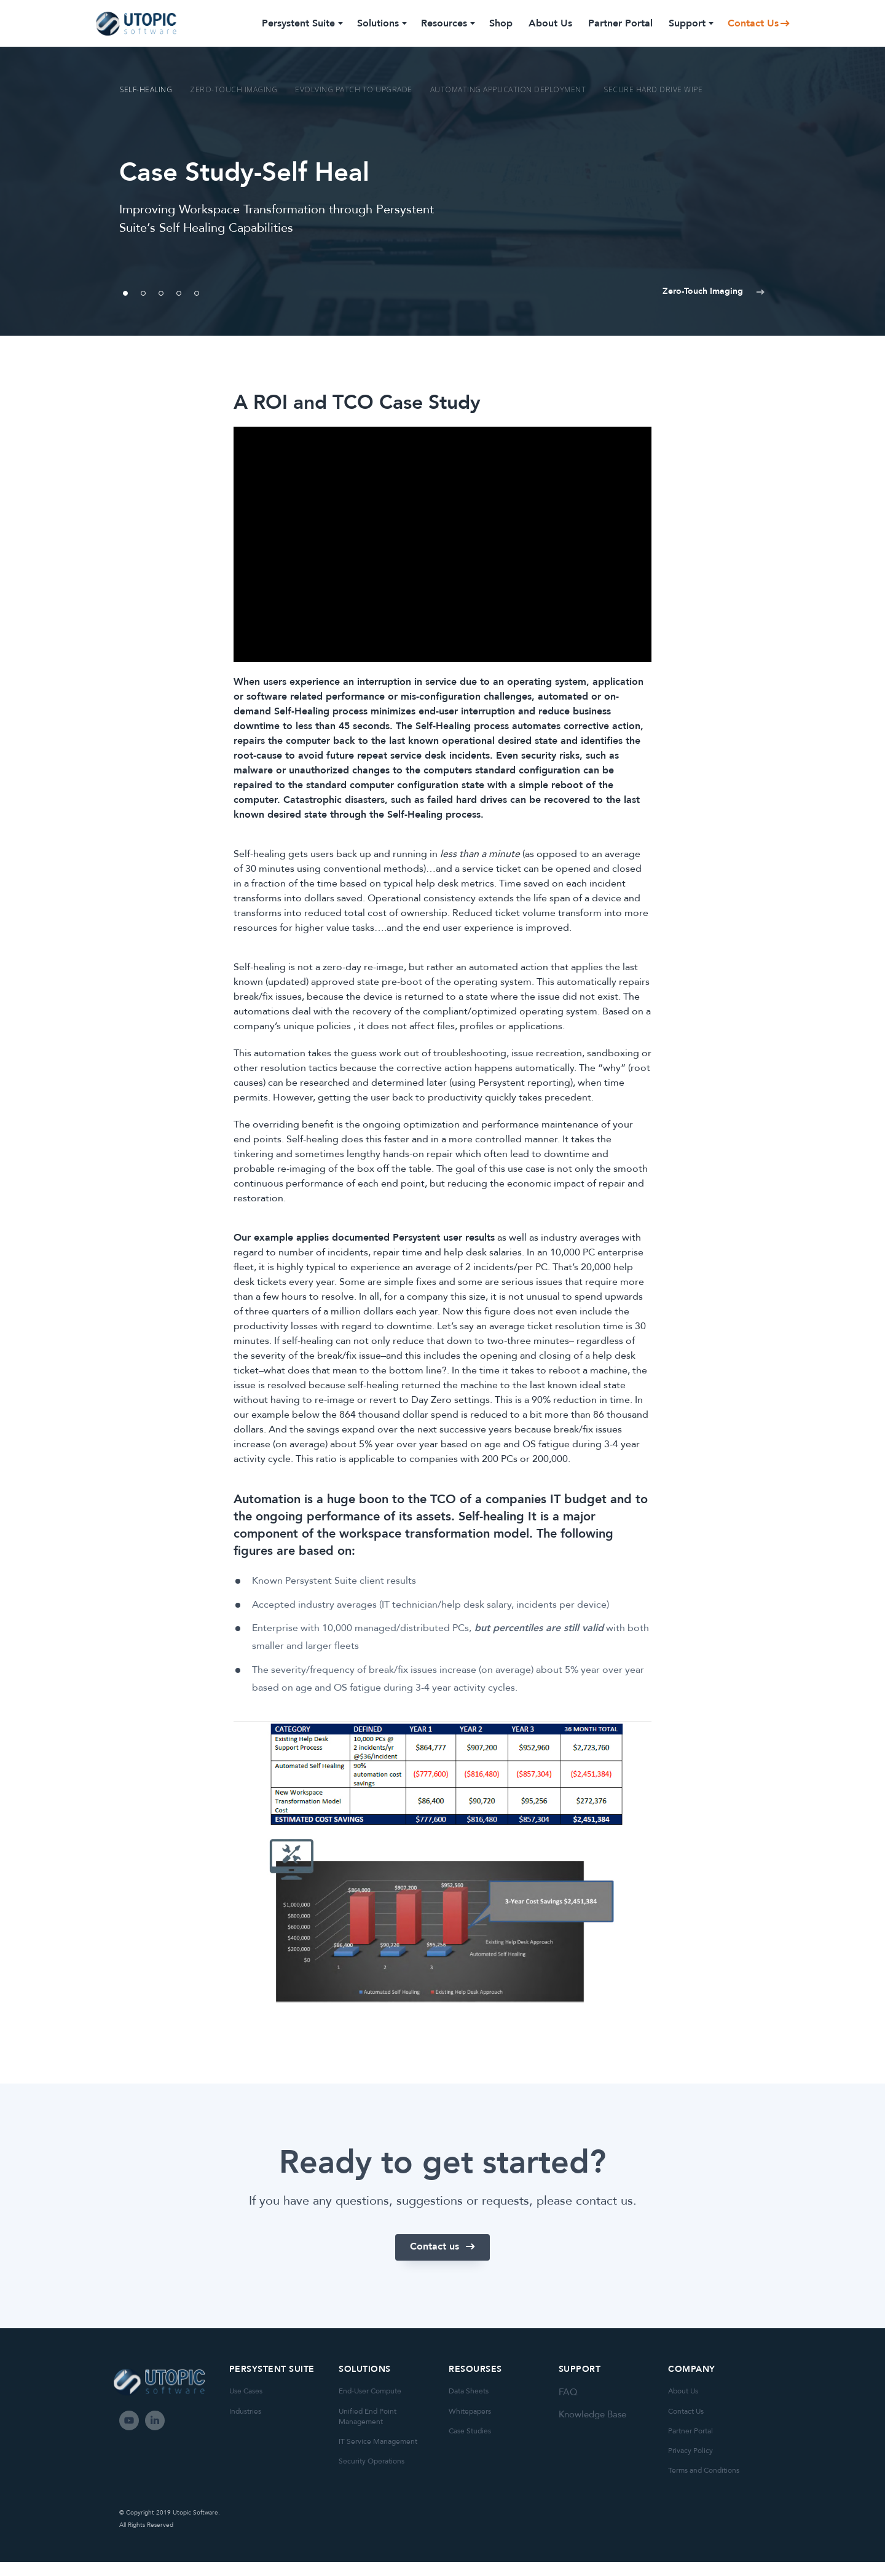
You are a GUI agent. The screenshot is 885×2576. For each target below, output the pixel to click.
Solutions (381, 23)
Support (690, 23)
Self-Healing (145, 89)
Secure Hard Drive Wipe (653, 89)
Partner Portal (620, 23)
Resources (447, 23)
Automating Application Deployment (508, 89)
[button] (694, 293)
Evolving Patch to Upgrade (353, 89)
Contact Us (753, 23)
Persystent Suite (301, 23)
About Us (550, 23)
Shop (501, 23)
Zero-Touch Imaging (233, 89)
